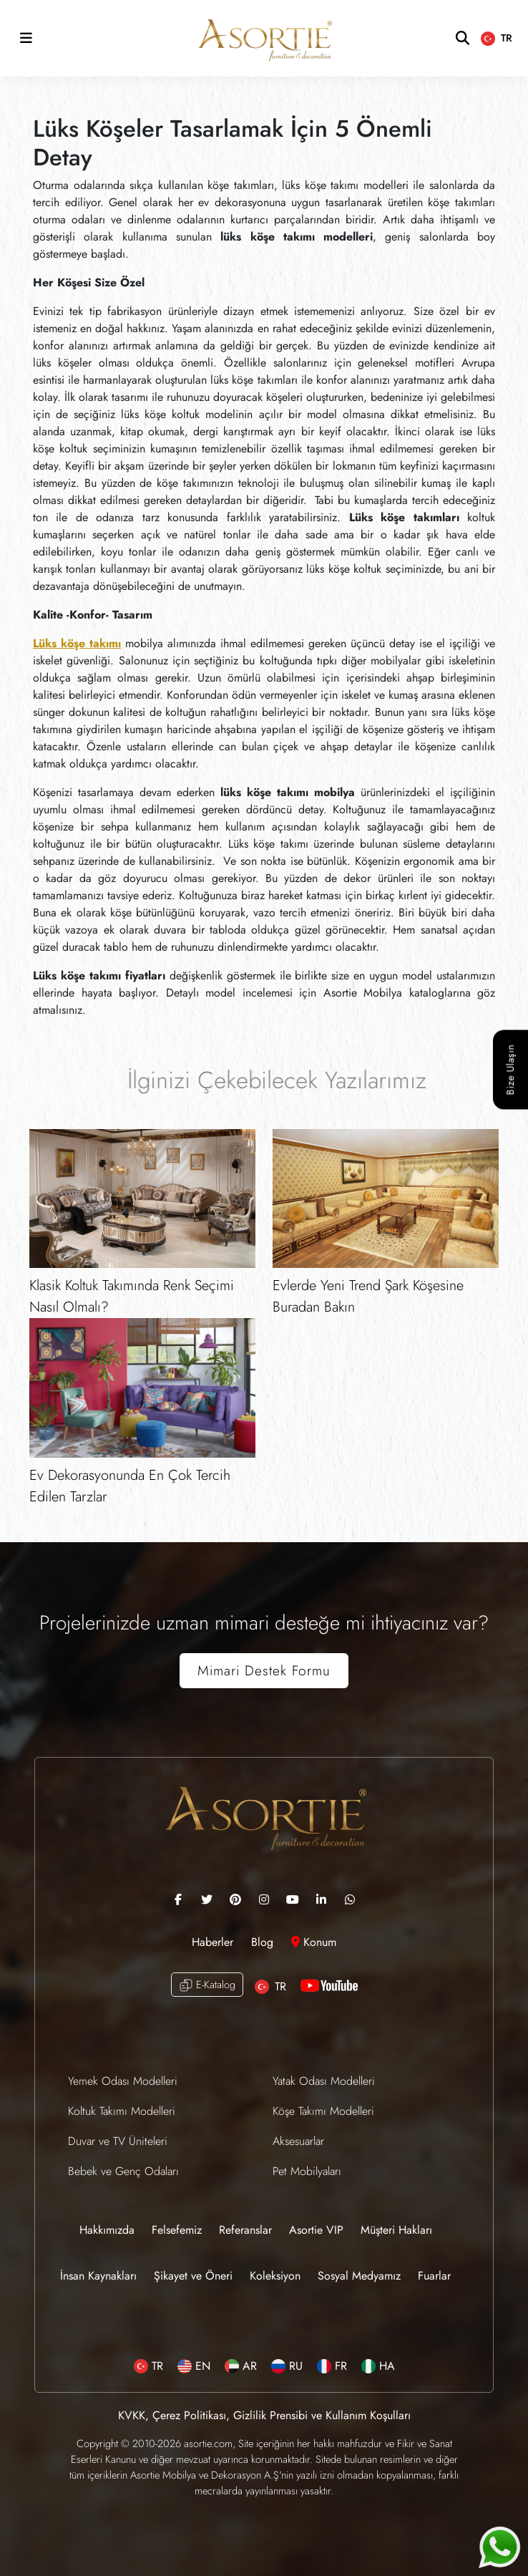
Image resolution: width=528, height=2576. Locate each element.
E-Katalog (207, 1985)
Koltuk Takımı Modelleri (121, 2111)
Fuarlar (434, 2275)
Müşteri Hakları (396, 2230)
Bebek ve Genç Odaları (123, 2171)
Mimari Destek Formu (264, 1670)
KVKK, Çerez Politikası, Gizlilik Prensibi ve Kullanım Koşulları (264, 2415)
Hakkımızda (107, 2230)
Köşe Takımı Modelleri (323, 2111)
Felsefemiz (177, 2230)
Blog (264, 1942)
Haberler (214, 1942)
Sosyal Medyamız (359, 2275)
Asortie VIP (316, 2230)
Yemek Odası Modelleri (122, 2081)
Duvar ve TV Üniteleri (117, 2141)
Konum (313, 1942)
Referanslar (245, 2230)
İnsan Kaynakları (98, 2275)
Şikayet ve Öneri (193, 2275)
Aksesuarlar (298, 2141)
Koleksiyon (275, 2275)
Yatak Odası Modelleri (324, 2081)
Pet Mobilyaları (307, 2171)
